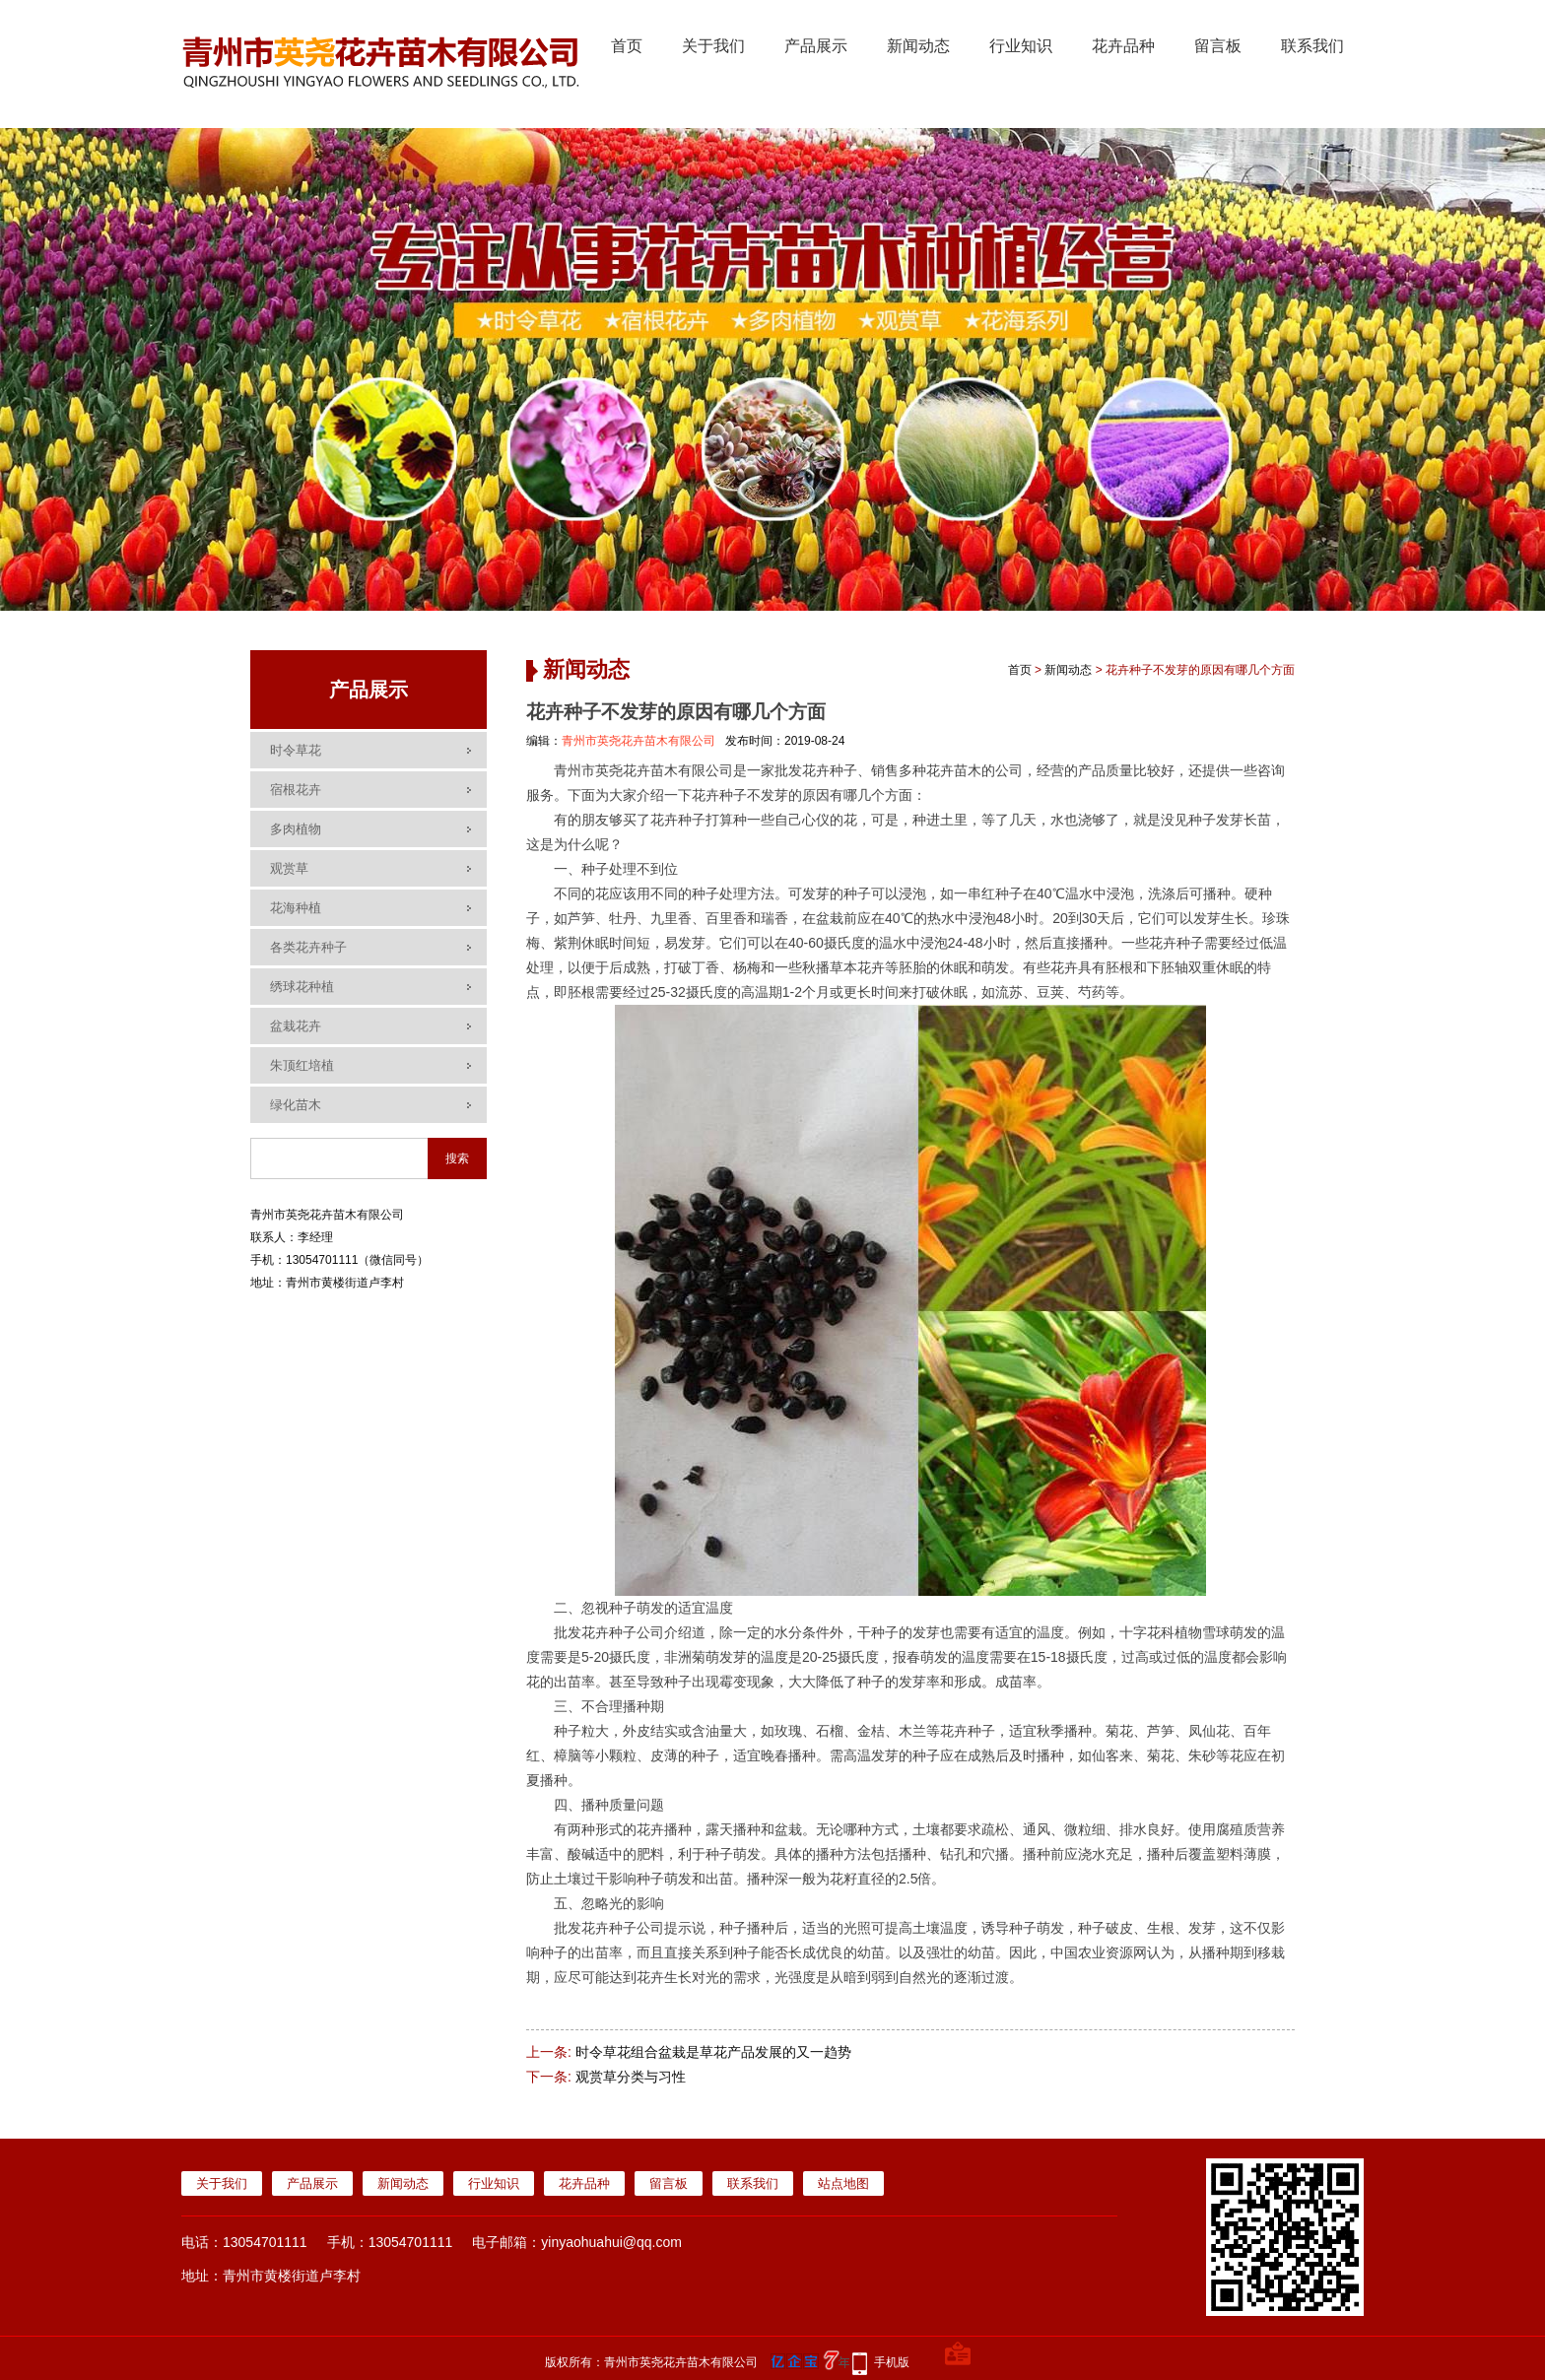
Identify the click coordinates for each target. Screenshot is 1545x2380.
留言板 (1218, 45)
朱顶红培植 (302, 1065)
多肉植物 (295, 829)
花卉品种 (1123, 45)
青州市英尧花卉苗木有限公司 (638, 741)
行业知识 (1020, 45)
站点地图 (843, 2183)
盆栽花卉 (295, 1026)
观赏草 (289, 868)
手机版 (891, 2362)
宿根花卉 (295, 789)
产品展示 (815, 45)
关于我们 (713, 45)
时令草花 (295, 750)
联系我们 (1312, 45)
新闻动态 (918, 45)
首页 (626, 45)
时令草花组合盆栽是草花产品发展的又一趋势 (713, 2052)
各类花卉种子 (308, 947)
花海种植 (295, 907)
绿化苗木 (295, 1104)
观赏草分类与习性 (630, 2076)
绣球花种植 (302, 986)
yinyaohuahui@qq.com (611, 2242)
